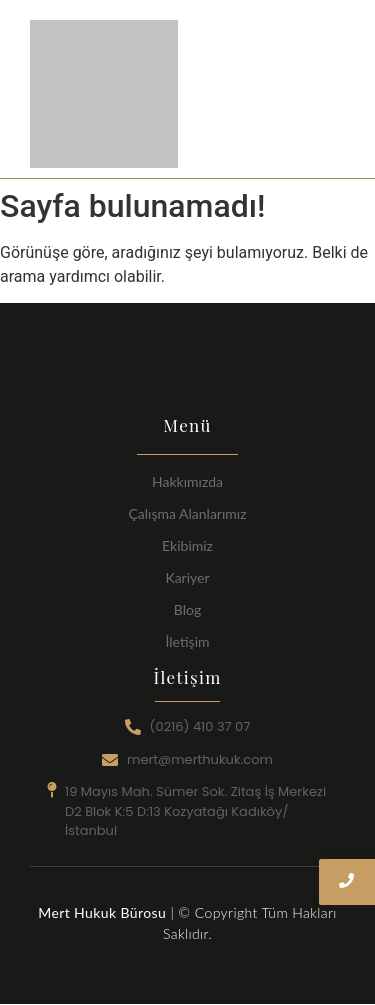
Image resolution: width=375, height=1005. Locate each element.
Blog (187, 609)
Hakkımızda (187, 481)
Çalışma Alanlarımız (187, 513)
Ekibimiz (187, 545)
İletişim (187, 641)
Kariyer (187, 577)
